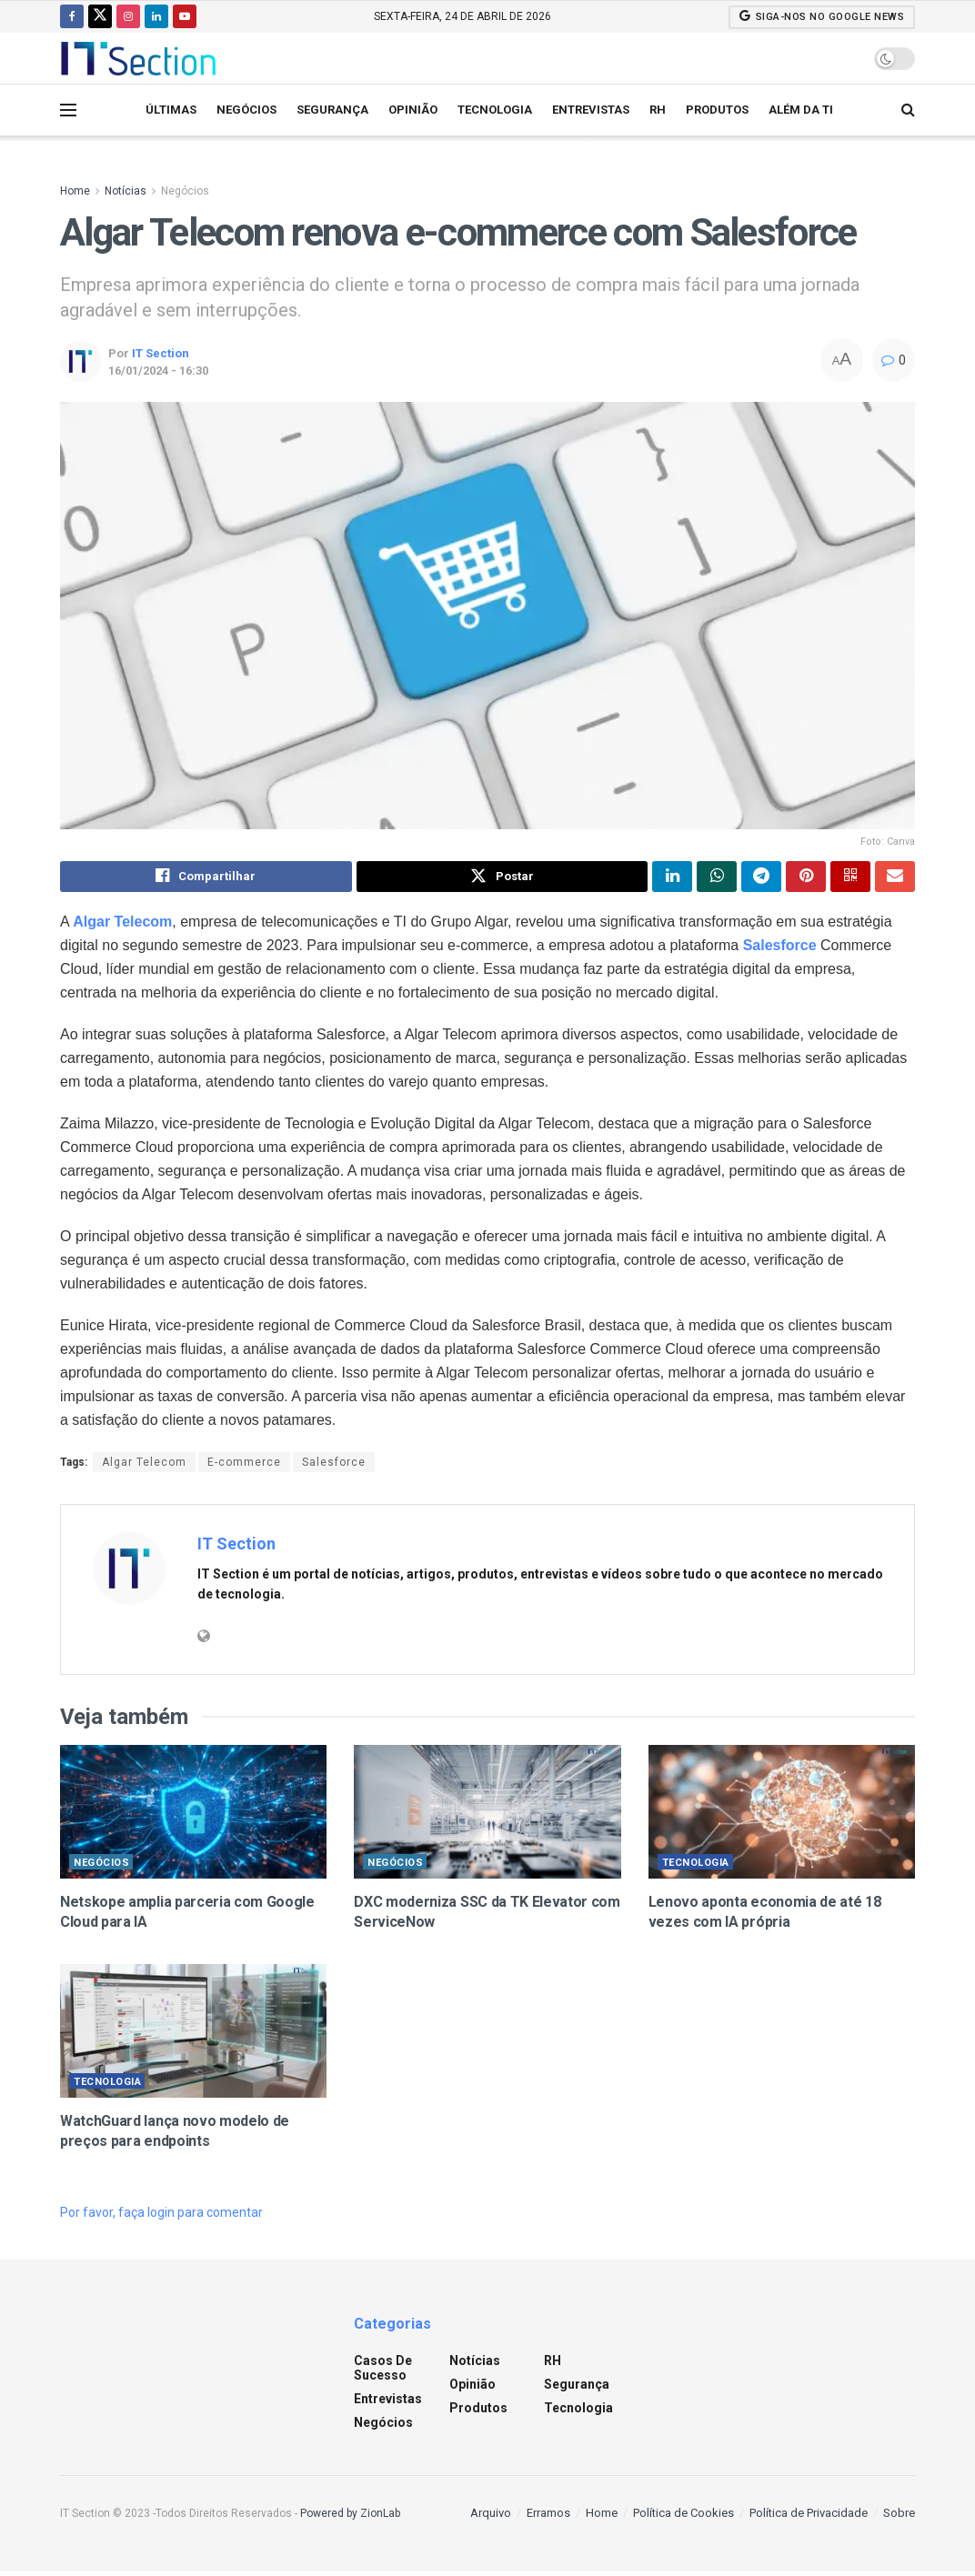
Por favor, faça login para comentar (161, 2217)
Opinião (412, 109)
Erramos (548, 2516)
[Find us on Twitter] (100, 16)
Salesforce (780, 949)
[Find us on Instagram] (128, 16)
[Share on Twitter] (502, 878)
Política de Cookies (683, 2516)
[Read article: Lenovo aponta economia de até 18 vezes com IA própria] (781, 1816)
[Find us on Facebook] (72, 16)
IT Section (160, 353)
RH (657, 109)
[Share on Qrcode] (850, 878)
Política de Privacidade (808, 2516)
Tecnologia (494, 109)
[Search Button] (908, 110)
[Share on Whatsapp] (717, 878)
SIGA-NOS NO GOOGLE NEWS (822, 16)
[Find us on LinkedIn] (156, 16)
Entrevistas (590, 109)
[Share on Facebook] (206, 878)
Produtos (717, 109)
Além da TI (801, 109)
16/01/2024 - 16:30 (158, 370)
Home (75, 191)
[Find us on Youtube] (184, 16)
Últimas (171, 109)
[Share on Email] (895, 878)
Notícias (125, 191)
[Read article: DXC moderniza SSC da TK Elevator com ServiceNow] (487, 1816)
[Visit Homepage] (138, 58)
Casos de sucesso (383, 2371)
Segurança (332, 109)
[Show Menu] (68, 110)
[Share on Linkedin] (672, 878)
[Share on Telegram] (761, 878)
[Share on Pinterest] (806, 878)
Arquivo (490, 2516)
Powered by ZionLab (350, 2517)
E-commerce (244, 1465)
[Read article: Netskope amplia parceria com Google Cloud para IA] (193, 1816)
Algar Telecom (144, 1465)
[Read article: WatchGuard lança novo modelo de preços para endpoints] (193, 2035)
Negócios (246, 109)
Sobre (899, 2516)
